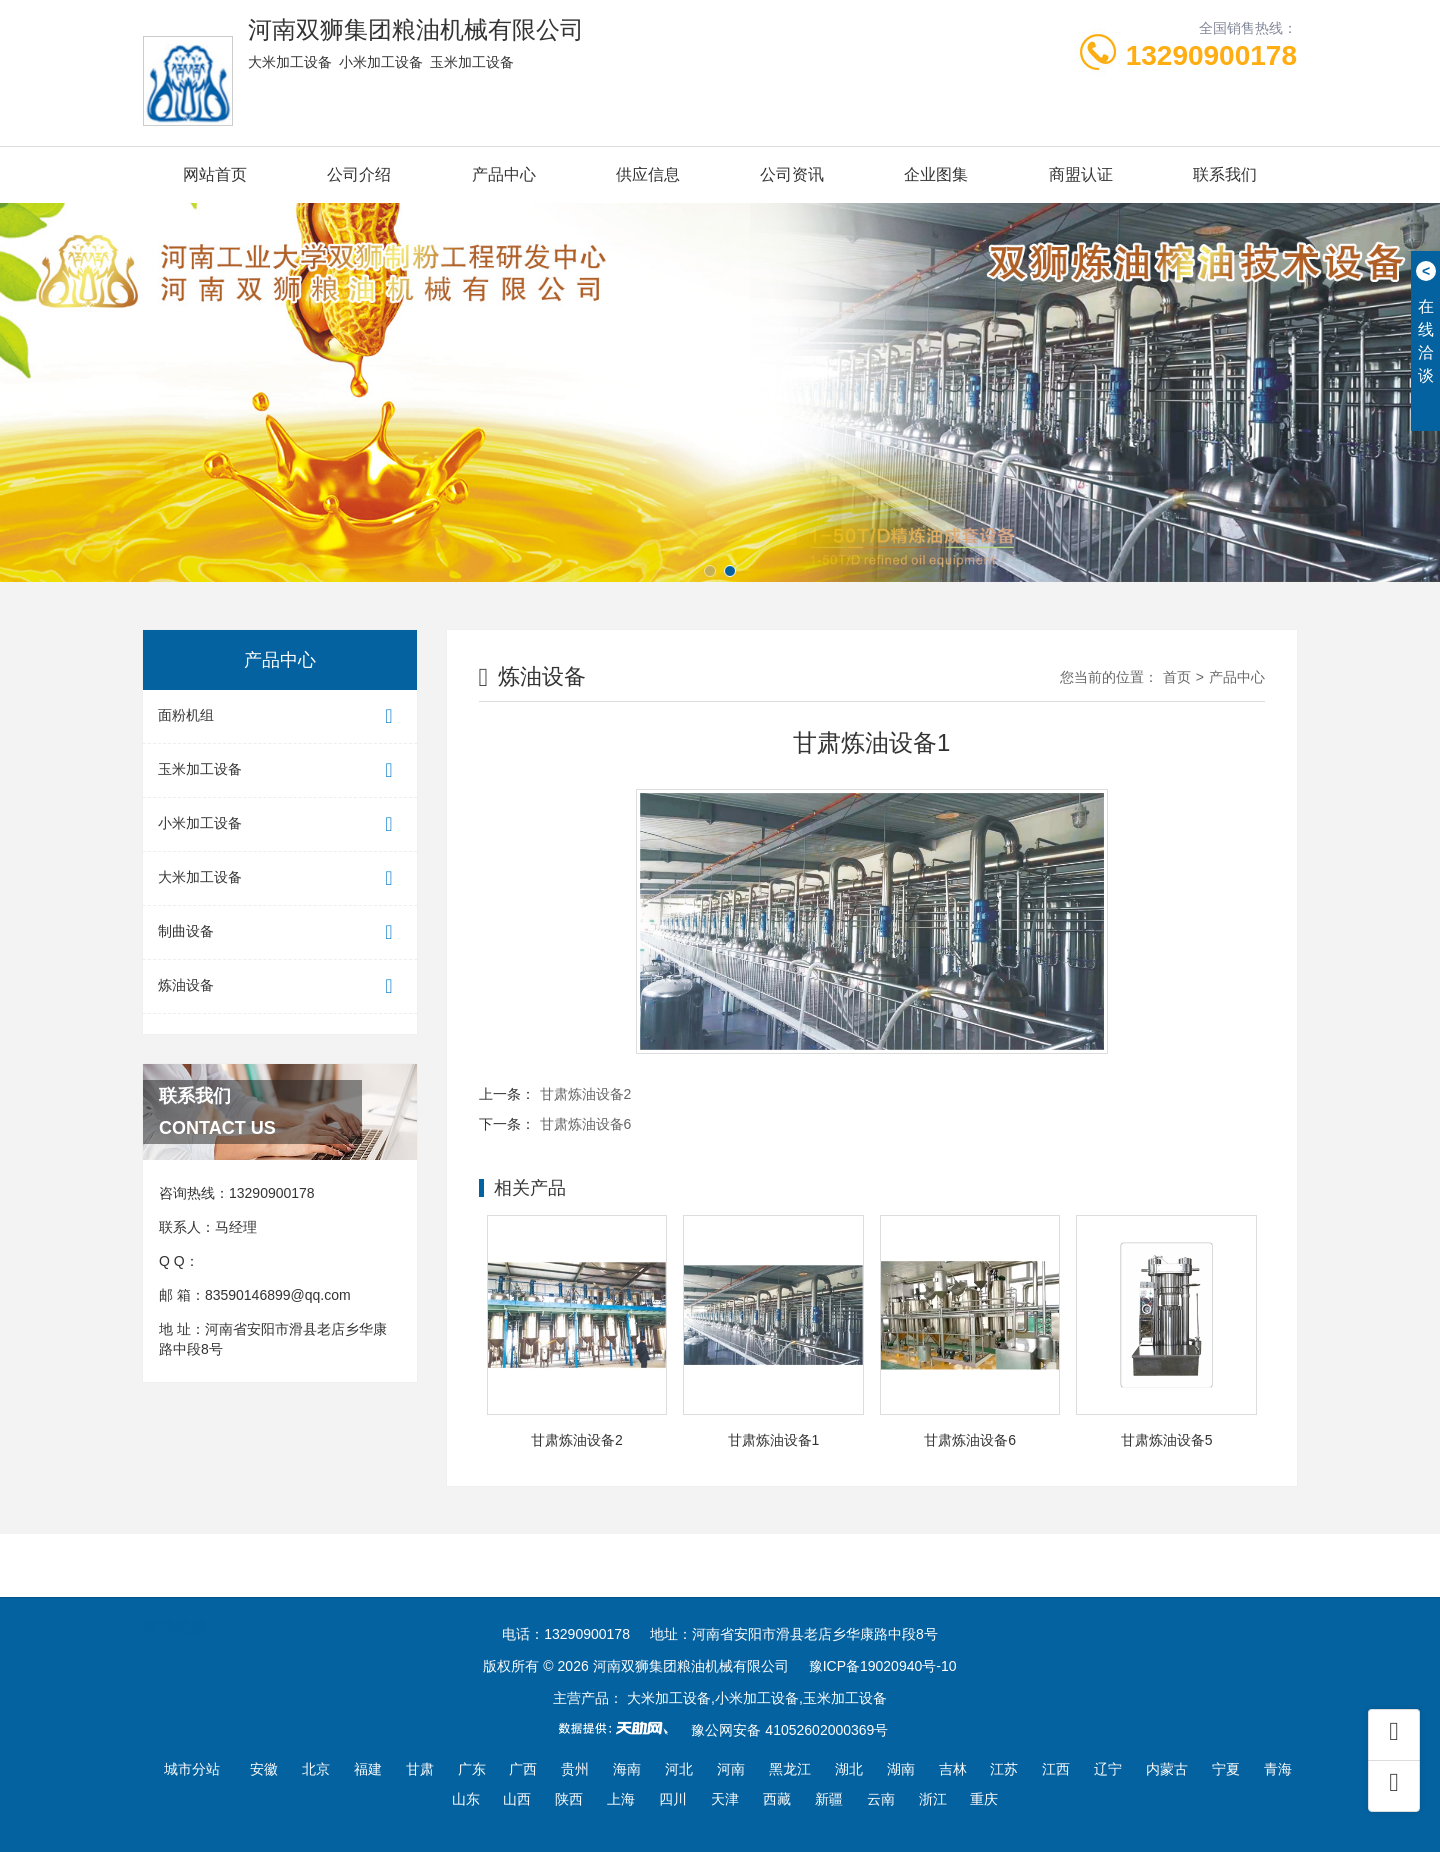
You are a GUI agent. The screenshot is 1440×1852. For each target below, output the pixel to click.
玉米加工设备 (280, 770)
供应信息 (648, 174)
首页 (1177, 677)
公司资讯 (792, 174)
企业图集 (936, 174)
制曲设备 (280, 932)
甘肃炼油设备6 (586, 1124)
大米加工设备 (280, 878)
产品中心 (504, 174)
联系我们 (1225, 174)
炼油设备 (280, 986)
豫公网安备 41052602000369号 (789, 1730)
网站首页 (215, 174)
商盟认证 (1081, 174)
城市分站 (192, 1769)
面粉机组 (280, 716)
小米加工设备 (280, 824)
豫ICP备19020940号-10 (883, 1666)
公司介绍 (359, 174)
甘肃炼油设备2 (586, 1094)
